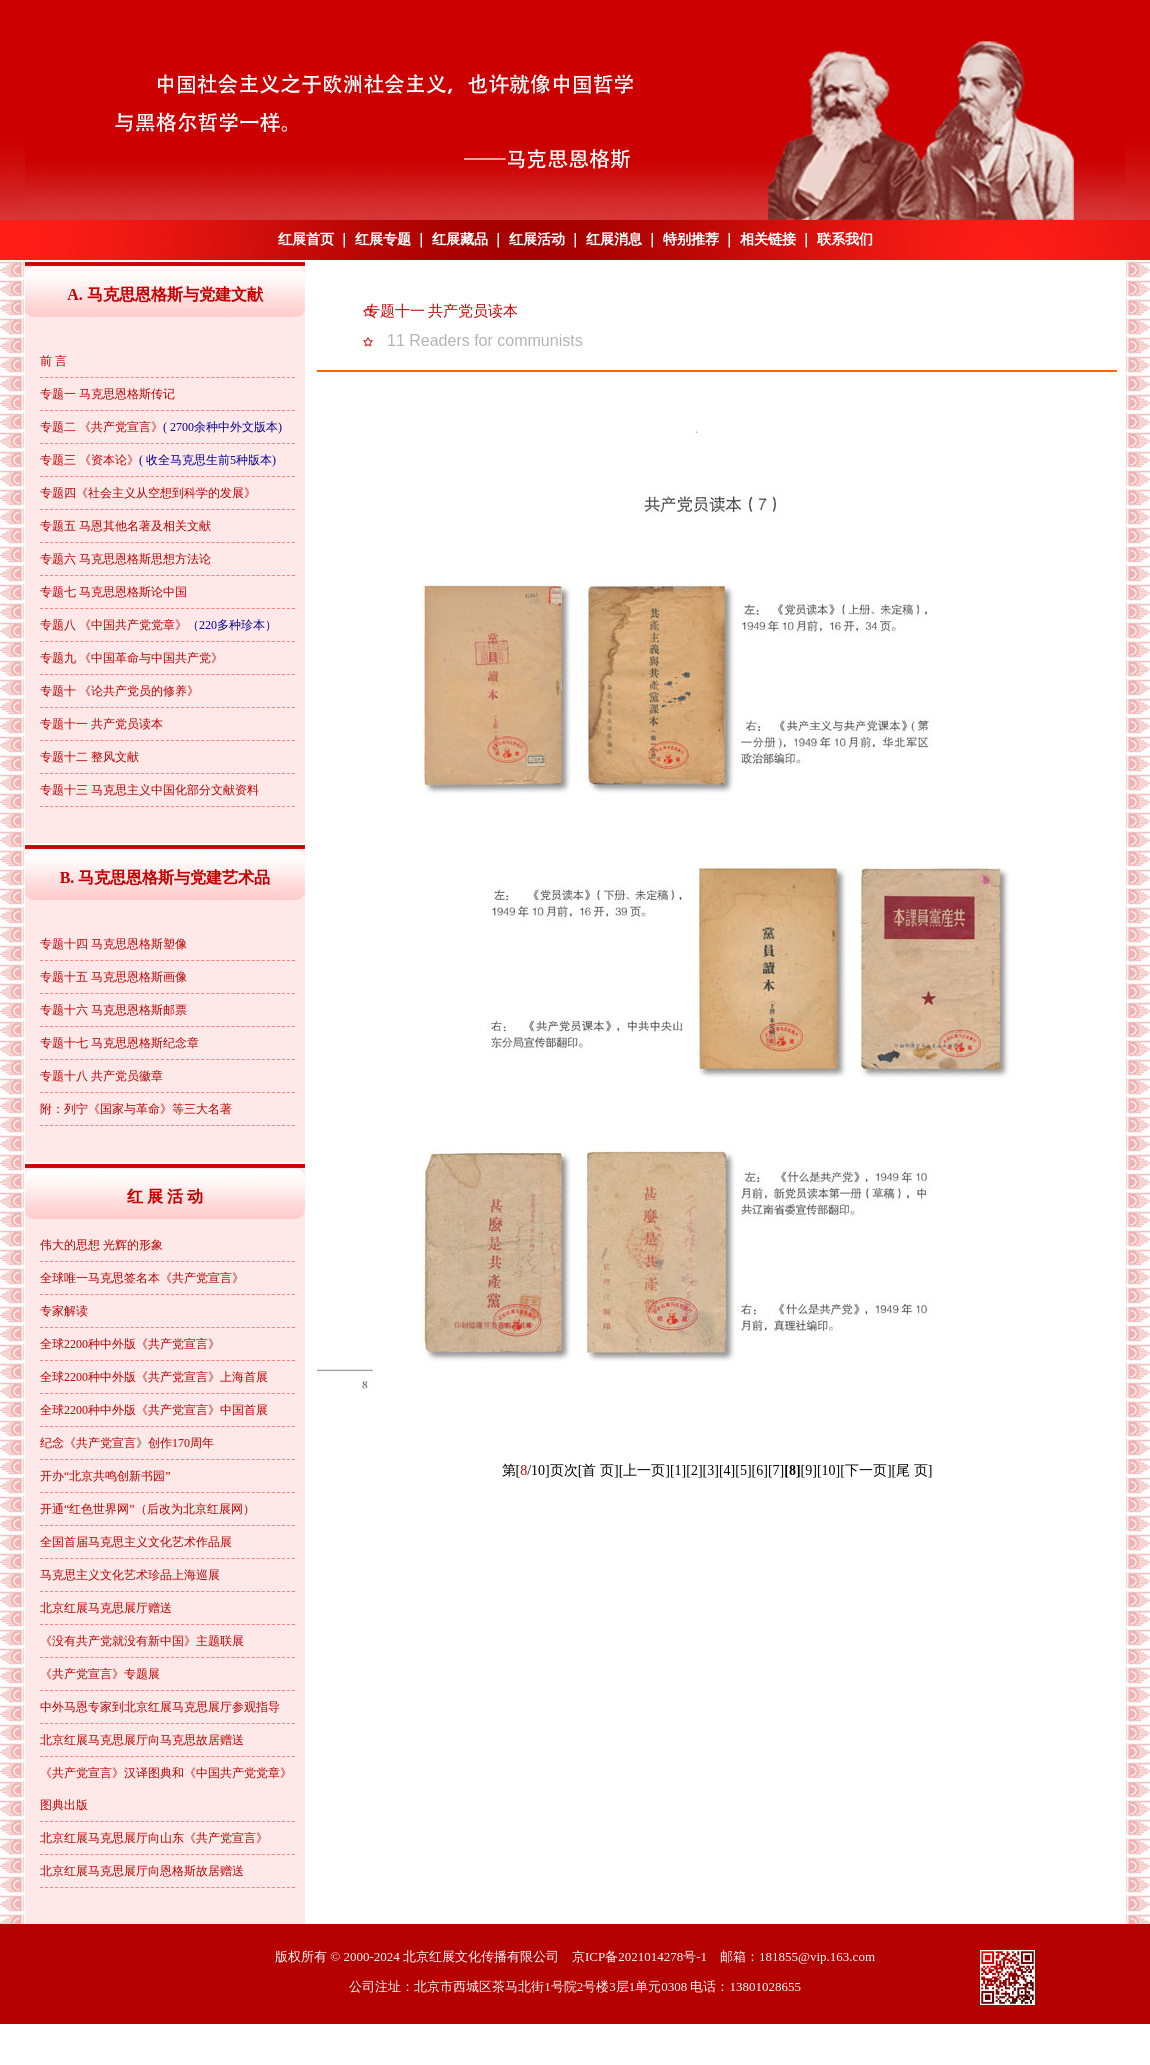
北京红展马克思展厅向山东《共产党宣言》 (154, 1838)
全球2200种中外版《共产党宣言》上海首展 (154, 1377)
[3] (711, 1470)
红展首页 (306, 239)
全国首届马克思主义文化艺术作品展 (136, 1542)
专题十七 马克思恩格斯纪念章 (119, 1043)
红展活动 (537, 239)
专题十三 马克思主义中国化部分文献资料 (149, 790)
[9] (809, 1470)
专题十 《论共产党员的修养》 (119, 691)
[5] (743, 1470)
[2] (694, 1470)
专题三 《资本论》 (89, 460)
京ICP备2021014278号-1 (639, 1956)
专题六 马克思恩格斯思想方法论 (125, 559)
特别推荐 (691, 239)
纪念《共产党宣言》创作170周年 (127, 1443)
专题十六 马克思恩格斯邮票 (113, 1010)
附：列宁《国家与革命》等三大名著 (136, 1109)
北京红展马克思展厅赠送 (106, 1608)
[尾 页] (912, 1470)
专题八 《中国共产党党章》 (113, 625)
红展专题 (383, 239)
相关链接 (768, 239)
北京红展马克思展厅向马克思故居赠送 (142, 1740)
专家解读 (64, 1311)
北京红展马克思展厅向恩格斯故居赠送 (142, 1871)
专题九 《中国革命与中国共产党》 (131, 658)
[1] (678, 1470)
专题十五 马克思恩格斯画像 (113, 977)
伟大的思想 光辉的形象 (101, 1245)
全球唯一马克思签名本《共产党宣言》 (142, 1278)
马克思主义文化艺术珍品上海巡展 (130, 1575)
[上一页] (644, 1470)
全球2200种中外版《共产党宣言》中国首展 (154, 1410)
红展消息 (614, 239)
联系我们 (845, 239)
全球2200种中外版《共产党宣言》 (130, 1344)
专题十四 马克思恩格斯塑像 (113, 944)
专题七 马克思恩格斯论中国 (113, 592)
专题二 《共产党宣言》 (101, 427)
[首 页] (598, 1470)
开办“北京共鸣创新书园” (105, 1476)
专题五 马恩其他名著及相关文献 (125, 526)
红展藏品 (460, 239)
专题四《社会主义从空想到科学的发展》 (148, 493)
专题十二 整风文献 (89, 757)
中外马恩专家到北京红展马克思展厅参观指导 (160, 1707)
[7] (776, 1470)
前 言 (53, 361)
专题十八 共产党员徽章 (101, 1076)
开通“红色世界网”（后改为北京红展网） (147, 1509)
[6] (760, 1470)
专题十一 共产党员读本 (101, 724)
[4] (727, 1470)
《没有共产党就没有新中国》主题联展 (142, 1641)
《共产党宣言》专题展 (100, 1674)
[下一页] (865, 1470)
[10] (828, 1470)
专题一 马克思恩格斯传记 (107, 394)
